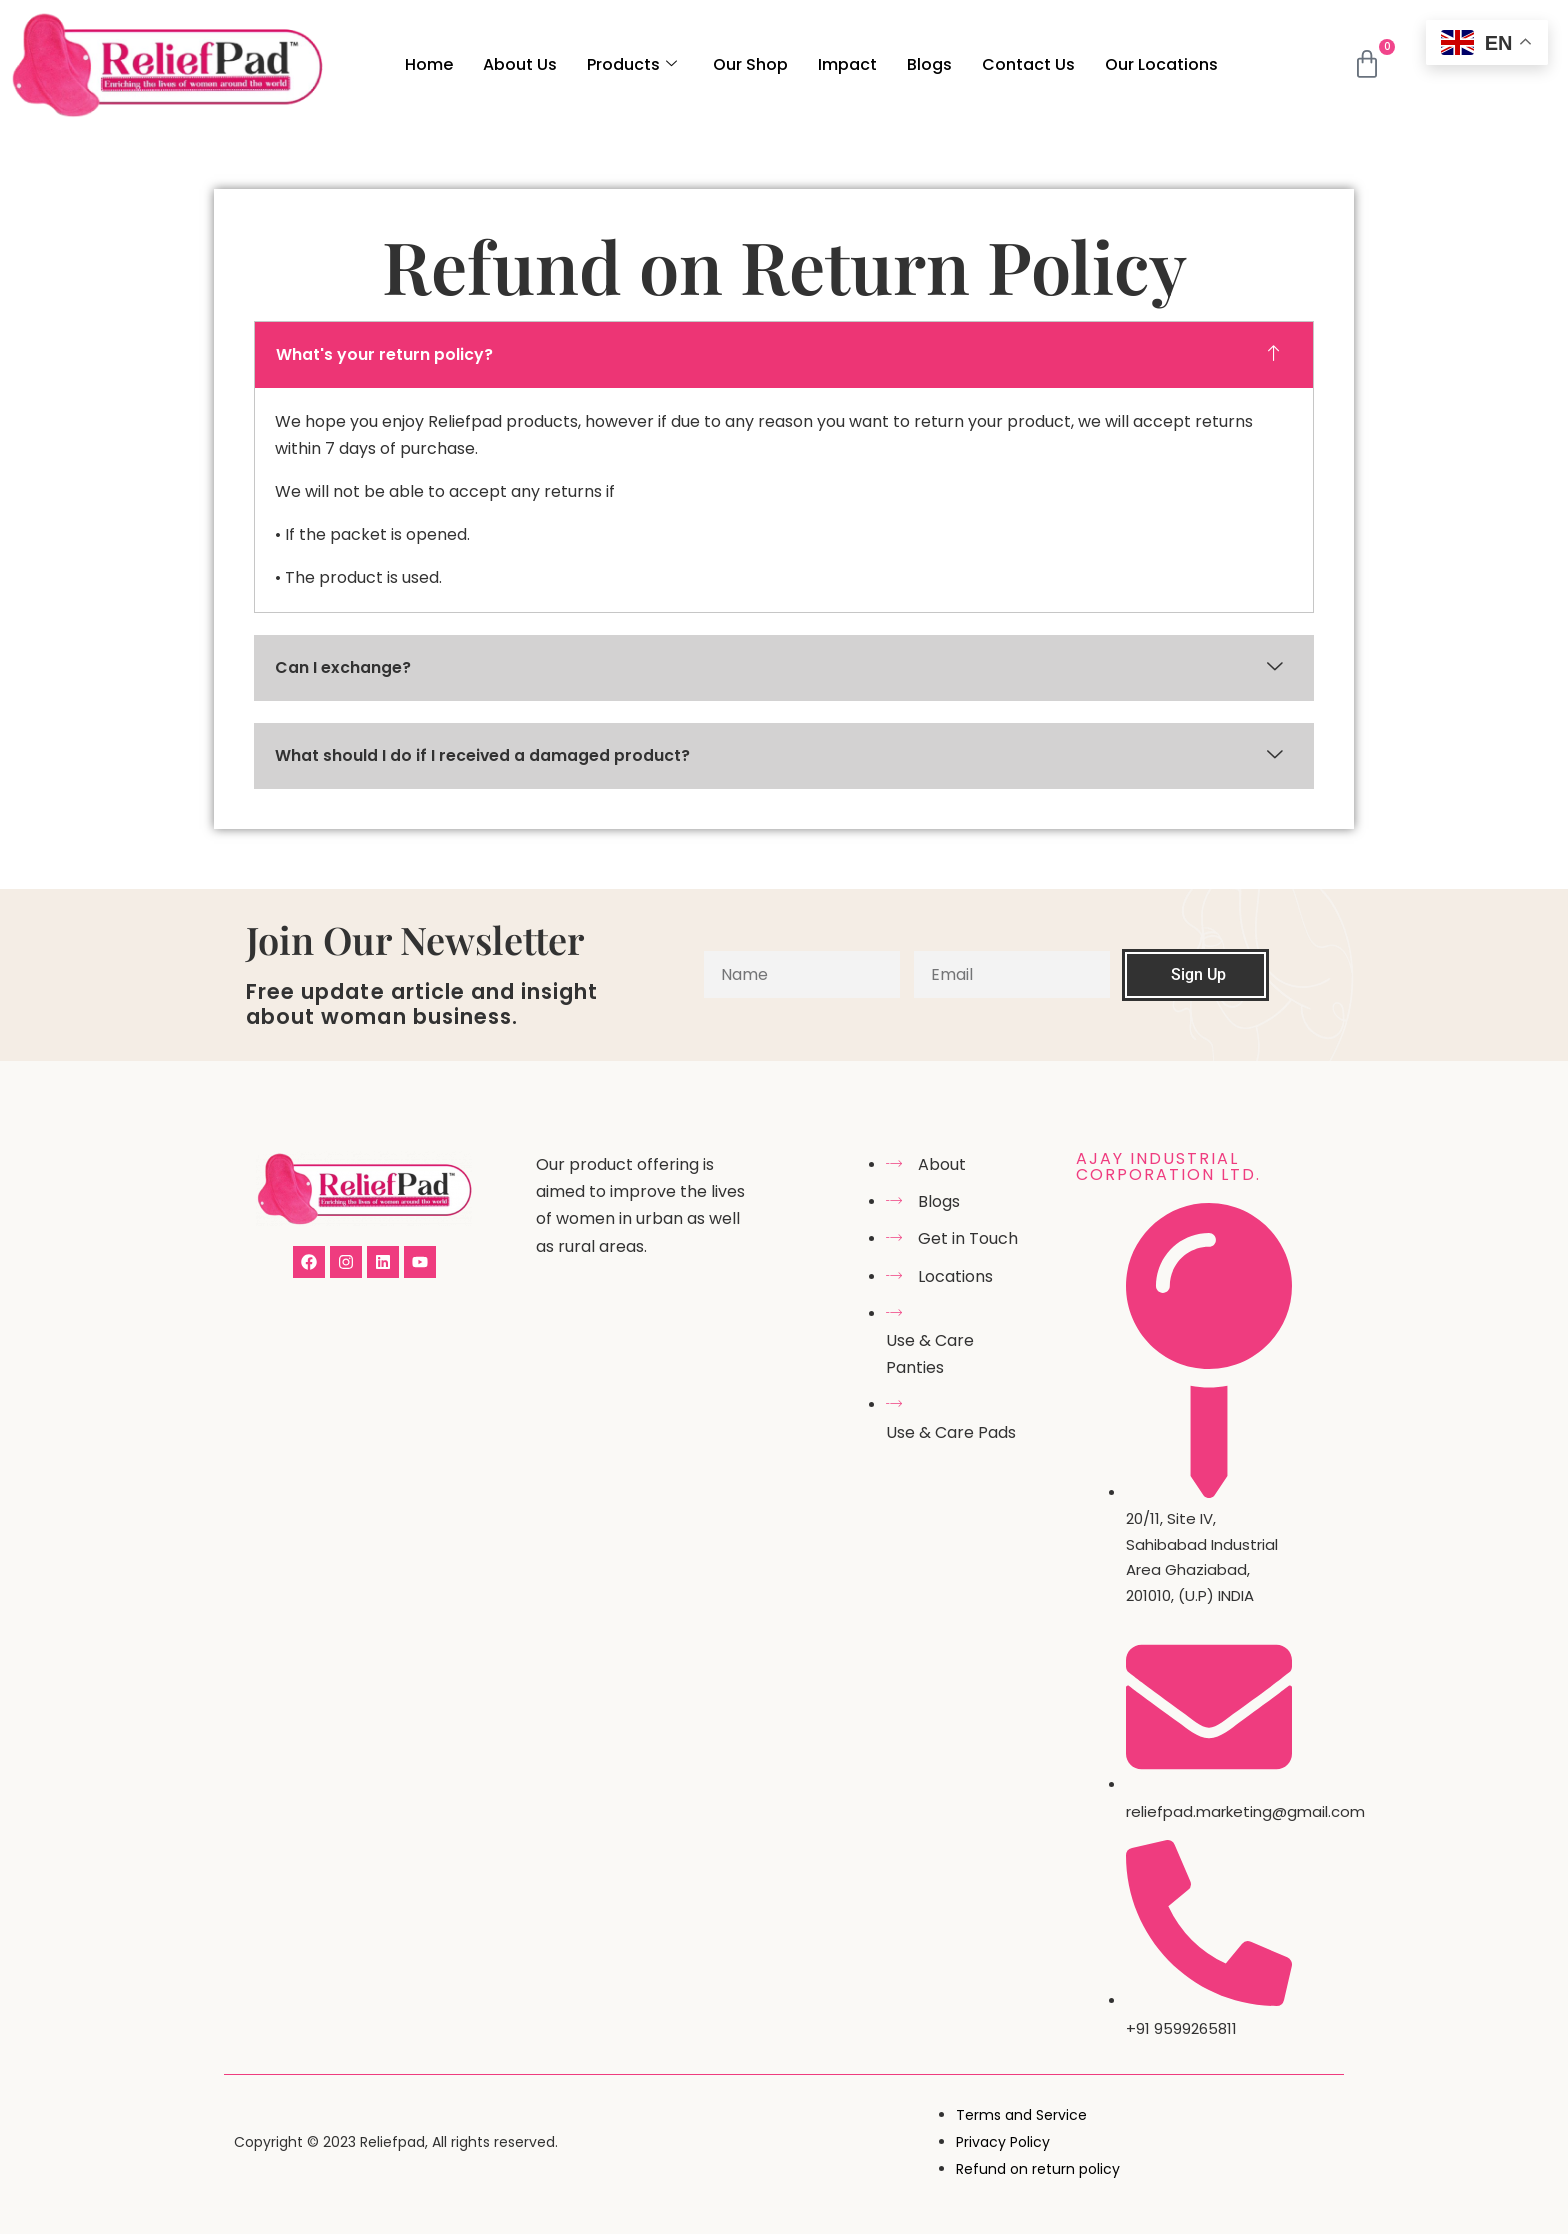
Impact (847, 64)
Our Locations (1161, 64)
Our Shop (750, 64)
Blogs (929, 64)
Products (632, 64)
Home (429, 64)
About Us (520, 64)
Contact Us (1028, 64)
